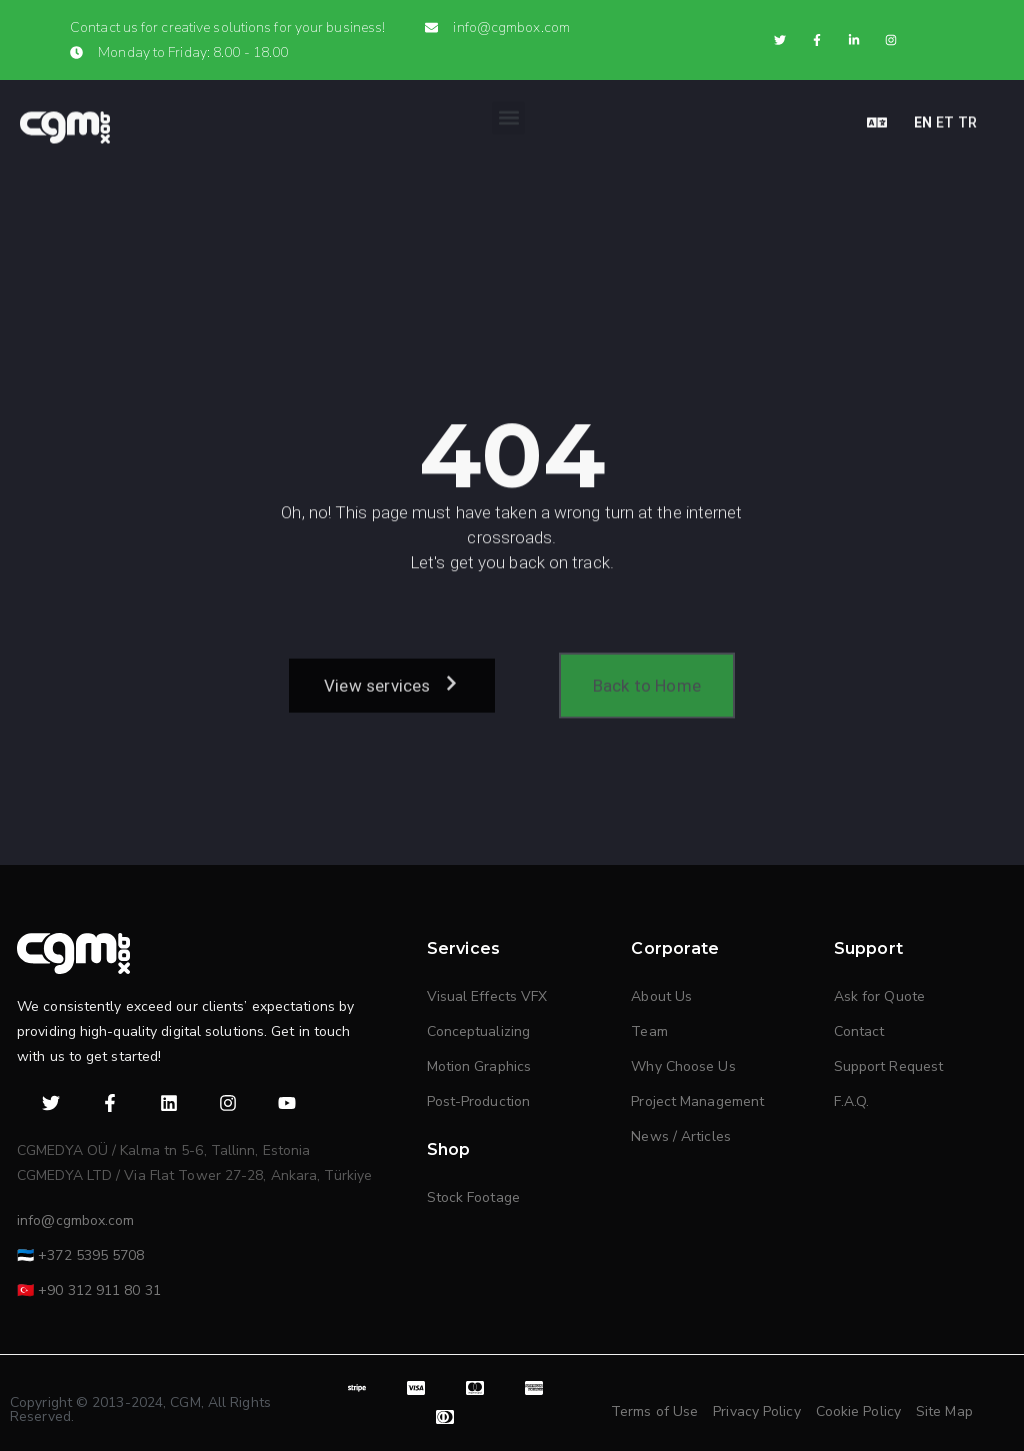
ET (945, 116)
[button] (508, 111)
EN (923, 116)
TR (967, 116)
